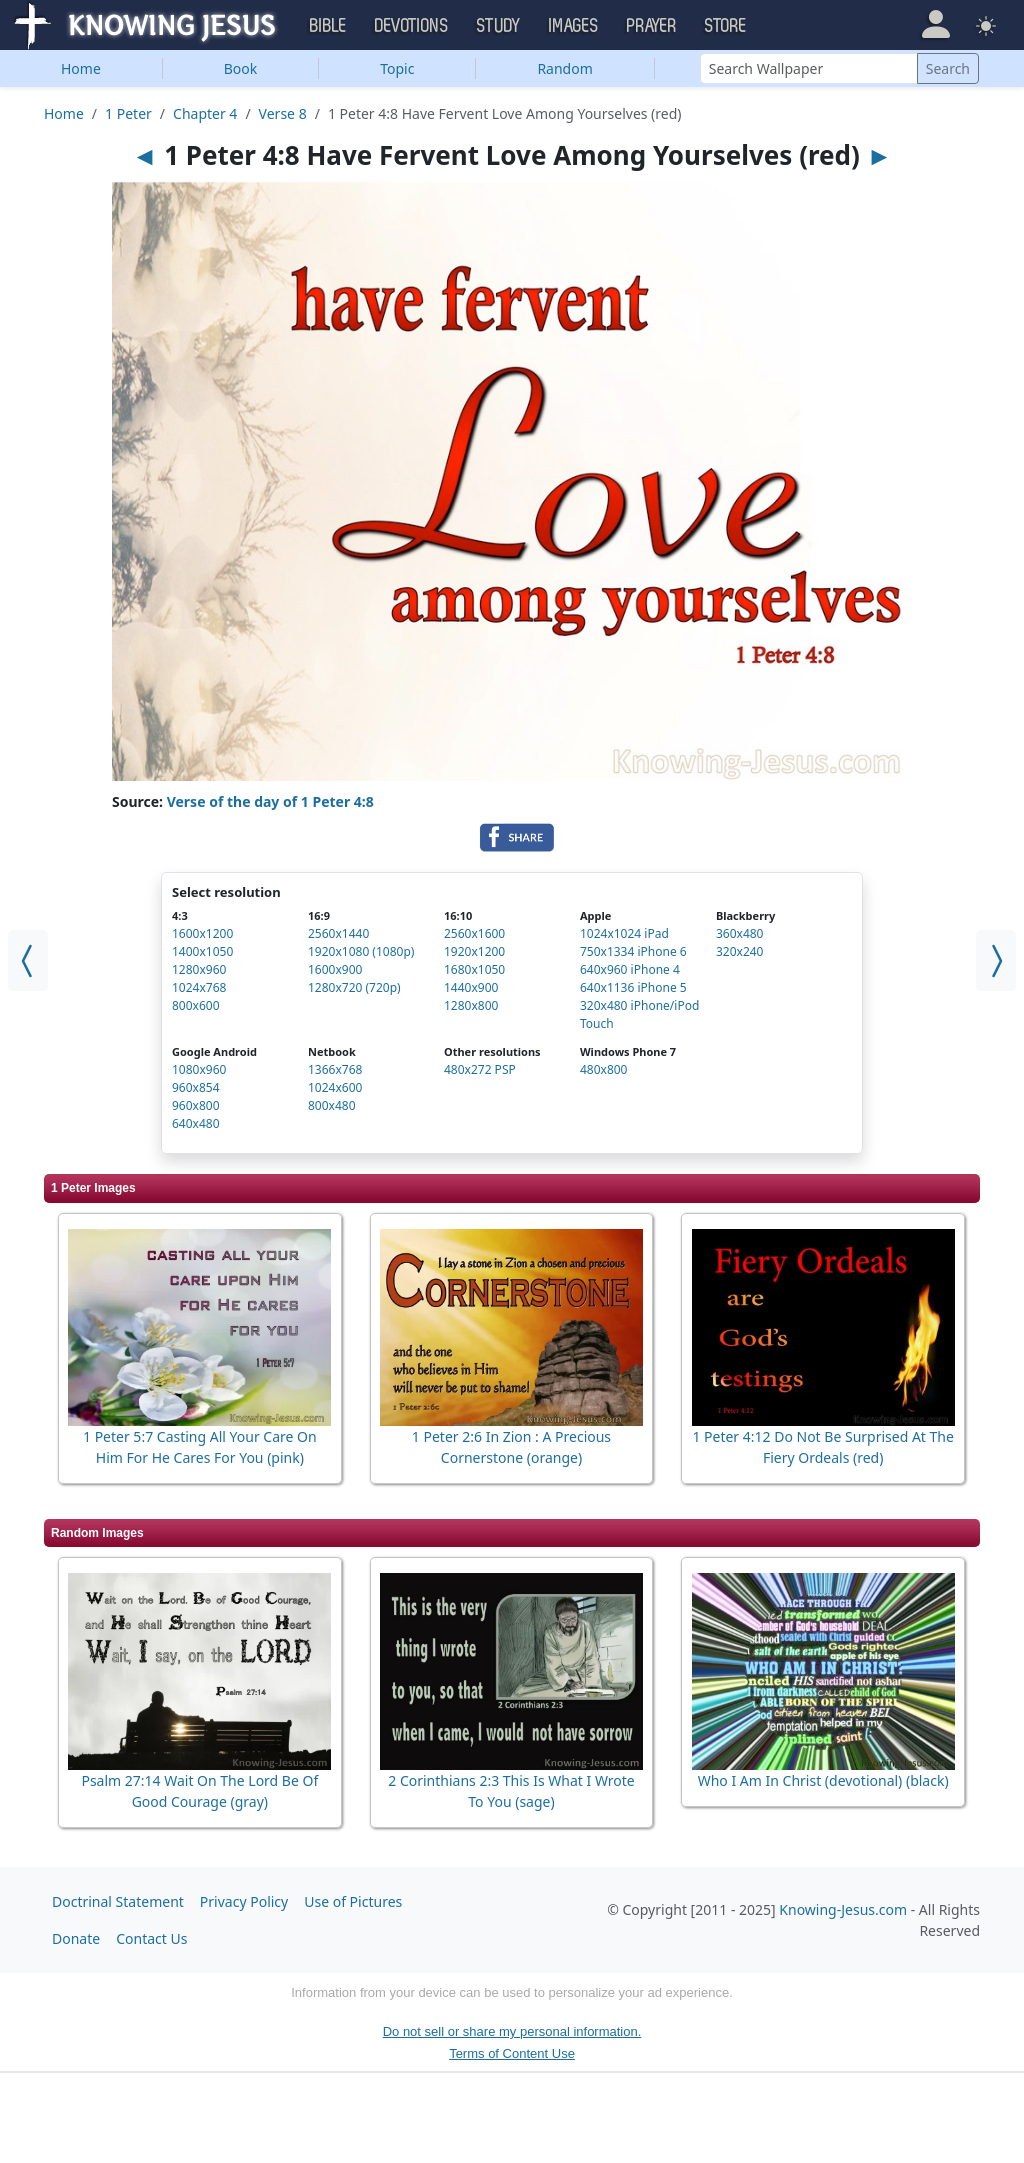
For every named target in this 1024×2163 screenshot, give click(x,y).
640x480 (196, 1123)
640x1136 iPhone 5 (633, 987)
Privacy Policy (244, 1901)
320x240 (740, 951)
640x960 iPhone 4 (630, 969)
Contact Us (151, 1938)
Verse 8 (283, 113)
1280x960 (199, 969)
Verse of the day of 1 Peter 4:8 (270, 801)
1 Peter (128, 113)
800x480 (332, 1105)
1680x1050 (474, 969)
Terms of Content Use (512, 2053)
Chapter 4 (205, 113)
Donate (76, 1938)
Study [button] (499, 26)
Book (241, 68)
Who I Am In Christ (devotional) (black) (823, 1780)
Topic (397, 68)
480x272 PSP (480, 1069)
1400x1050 (202, 951)
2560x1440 (338, 933)
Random (564, 68)
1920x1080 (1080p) (361, 951)
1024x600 (335, 1087)
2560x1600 (474, 933)
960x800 (196, 1105)
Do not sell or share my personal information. (512, 2031)
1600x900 (335, 969)
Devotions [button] (412, 26)
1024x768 (199, 987)
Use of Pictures (353, 1901)
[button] (935, 24)
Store (726, 26)
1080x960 (199, 1069)
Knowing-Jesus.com (843, 1909)
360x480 (740, 933)
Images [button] (574, 26)
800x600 (196, 1005)
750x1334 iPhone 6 (633, 951)
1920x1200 (474, 951)
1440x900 (471, 987)
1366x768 (335, 1069)
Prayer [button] (652, 26)
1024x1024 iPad (624, 933)
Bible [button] (328, 26)
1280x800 (471, 1005)
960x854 (196, 1087)
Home (81, 68)
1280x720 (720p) (354, 987)
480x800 (604, 1069)
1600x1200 (202, 933)
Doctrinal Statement (118, 1901)
